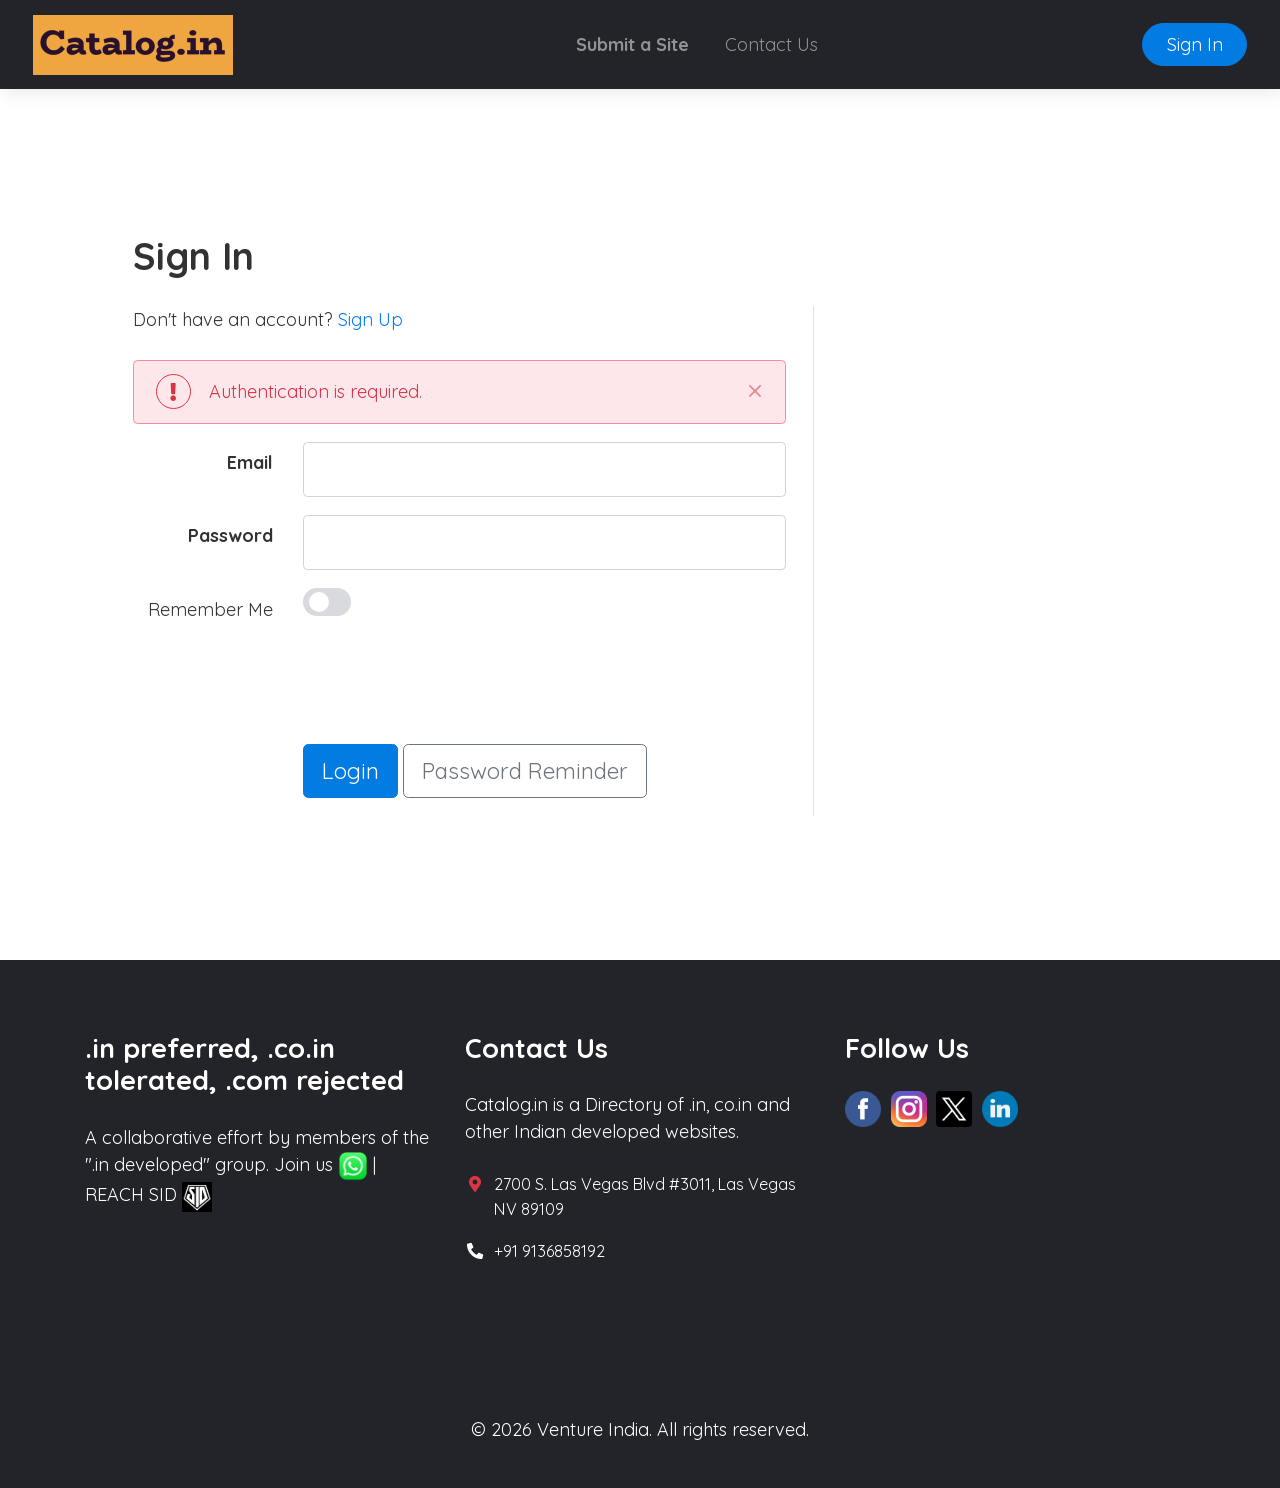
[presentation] (455, 687)
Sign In (1195, 44)
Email (250, 462)
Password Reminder (525, 770)
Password (230, 535)
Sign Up (370, 319)
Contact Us (771, 44)
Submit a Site (632, 44)
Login (350, 770)
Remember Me (210, 609)
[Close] (754, 391)
